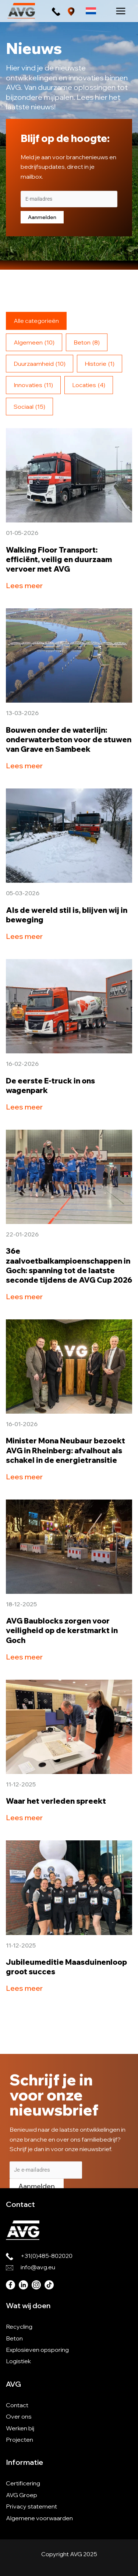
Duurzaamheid (40, 363)
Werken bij (20, 2428)
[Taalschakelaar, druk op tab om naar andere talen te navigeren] (91, 11)
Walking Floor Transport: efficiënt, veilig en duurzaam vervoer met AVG (59, 559)
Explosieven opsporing (37, 2349)
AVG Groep (21, 2495)
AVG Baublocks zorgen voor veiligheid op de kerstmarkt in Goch (62, 1630)
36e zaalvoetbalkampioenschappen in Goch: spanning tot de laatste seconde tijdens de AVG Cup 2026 (69, 1265)
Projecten (19, 2439)
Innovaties (33, 385)
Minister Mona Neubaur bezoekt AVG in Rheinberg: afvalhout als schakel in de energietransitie (65, 1450)
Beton (87, 342)
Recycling (19, 2326)
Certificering (23, 2483)
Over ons (19, 2416)
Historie (99, 363)
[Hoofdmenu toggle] (121, 11)
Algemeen (34, 342)
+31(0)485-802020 (46, 2255)
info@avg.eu (38, 2267)
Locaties (88, 385)
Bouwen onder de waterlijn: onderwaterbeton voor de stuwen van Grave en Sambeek (68, 739)
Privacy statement (31, 2506)
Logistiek (18, 2361)
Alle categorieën (36, 320)
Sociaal (29, 406)
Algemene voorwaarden (39, 2518)
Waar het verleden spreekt (56, 1801)
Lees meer (24, 585)
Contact (17, 2405)
